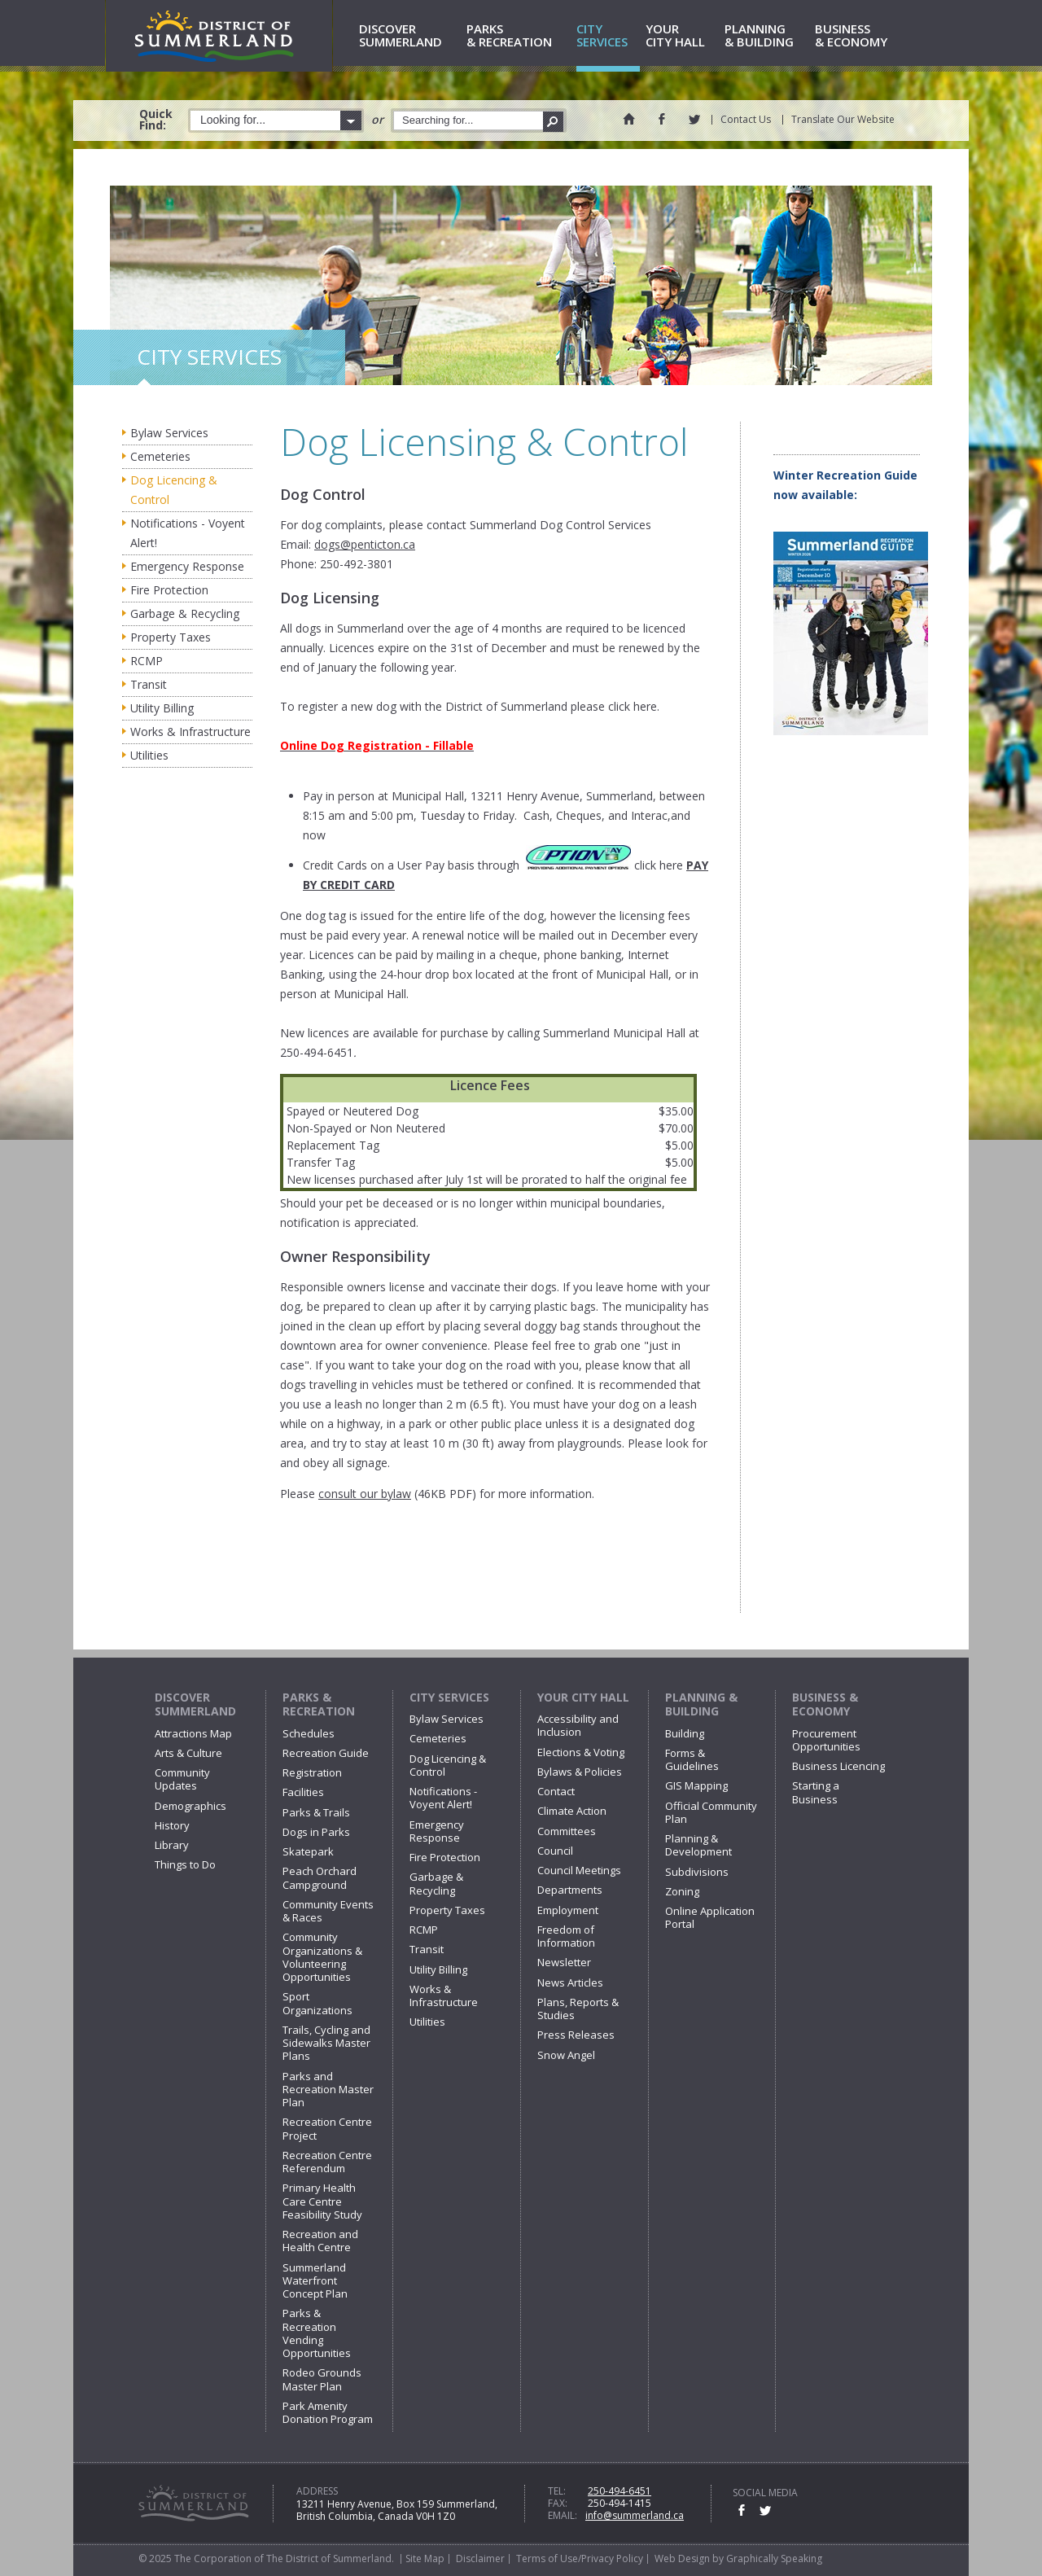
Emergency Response (187, 566)
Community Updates (182, 1779)
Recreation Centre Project (327, 2128)
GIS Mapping (696, 1785)
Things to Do (185, 1864)
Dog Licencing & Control (173, 489)
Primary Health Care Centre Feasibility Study (322, 2201)
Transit (148, 684)
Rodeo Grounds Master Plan (321, 2379)
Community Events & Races (328, 1911)
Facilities (303, 1792)
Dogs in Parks (316, 1832)
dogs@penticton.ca (364, 544)
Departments (569, 1889)
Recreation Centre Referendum (327, 2161)
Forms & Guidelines (692, 1759)
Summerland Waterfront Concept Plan (315, 2281)
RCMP (146, 660)
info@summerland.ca (634, 2515)
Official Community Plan (711, 1812)
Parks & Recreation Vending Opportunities (316, 2333)
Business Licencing (838, 1766)
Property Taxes (170, 637)
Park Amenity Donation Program (327, 2412)
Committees (566, 1831)
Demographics (190, 1805)
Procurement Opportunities (826, 1740)
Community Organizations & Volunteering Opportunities (322, 1957)
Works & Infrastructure (190, 731)
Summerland (410, 36)
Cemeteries (160, 456)
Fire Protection (169, 590)
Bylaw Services (169, 432)
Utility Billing (162, 708)
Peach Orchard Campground (319, 1877)
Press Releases (576, 2034)
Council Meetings (579, 1870)
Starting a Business (815, 1792)
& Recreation (518, 36)
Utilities (149, 755)
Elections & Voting (580, 1752)
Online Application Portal (710, 1917)
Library (172, 1845)
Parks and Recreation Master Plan (328, 2089)
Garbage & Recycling (184, 613)
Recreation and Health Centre (320, 2240)
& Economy (859, 36)
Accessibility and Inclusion (578, 1725)
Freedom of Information (566, 1936)
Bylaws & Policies (579, 1771)
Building (684, 1733)
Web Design (682, 2558)
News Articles (570, 1982)
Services (608, 36)
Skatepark (308, 1851)
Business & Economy (825, 1704)
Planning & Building (701, 1704)
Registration (312, 1772)
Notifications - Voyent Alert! (187, 532)
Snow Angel (566, 2055)
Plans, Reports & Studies (578, 2008)
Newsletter (564, 1962)
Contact (556, 1791)
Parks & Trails (316, 1812)
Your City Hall (583, 1697)
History (172, 1825)
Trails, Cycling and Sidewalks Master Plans (326, 2043)
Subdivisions (697, 1871)
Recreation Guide (325, 1753)
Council (555, 1850)
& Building (767, 36)
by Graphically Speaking (766, 2558)
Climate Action (571, 1810)
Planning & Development (698, 1845)
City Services (449, 1697)
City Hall (682, 36)
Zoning (682, 1891)
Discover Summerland (195, 1704)
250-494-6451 (619, 2491)
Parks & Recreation (318, 1704)
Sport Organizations (317, 2003)
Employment (567, 1910)
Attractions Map (193, 1733)
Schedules (308, 1733)
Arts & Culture (188, 1753)
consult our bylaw (364, 1493)
